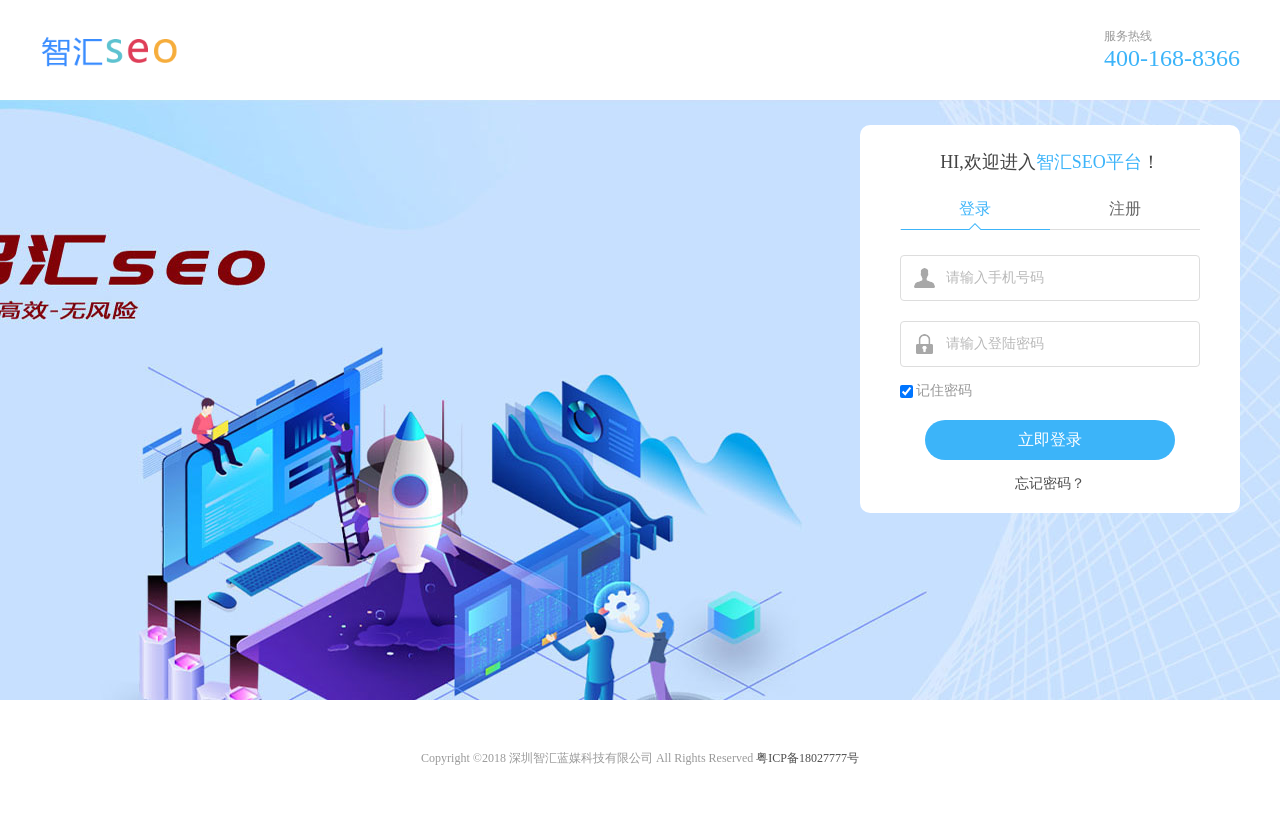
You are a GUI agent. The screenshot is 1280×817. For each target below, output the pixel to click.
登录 (975, 208)
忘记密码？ (1050, 483)
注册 (1125, 208)
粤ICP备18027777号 (807, 758)
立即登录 (1050, 439)
